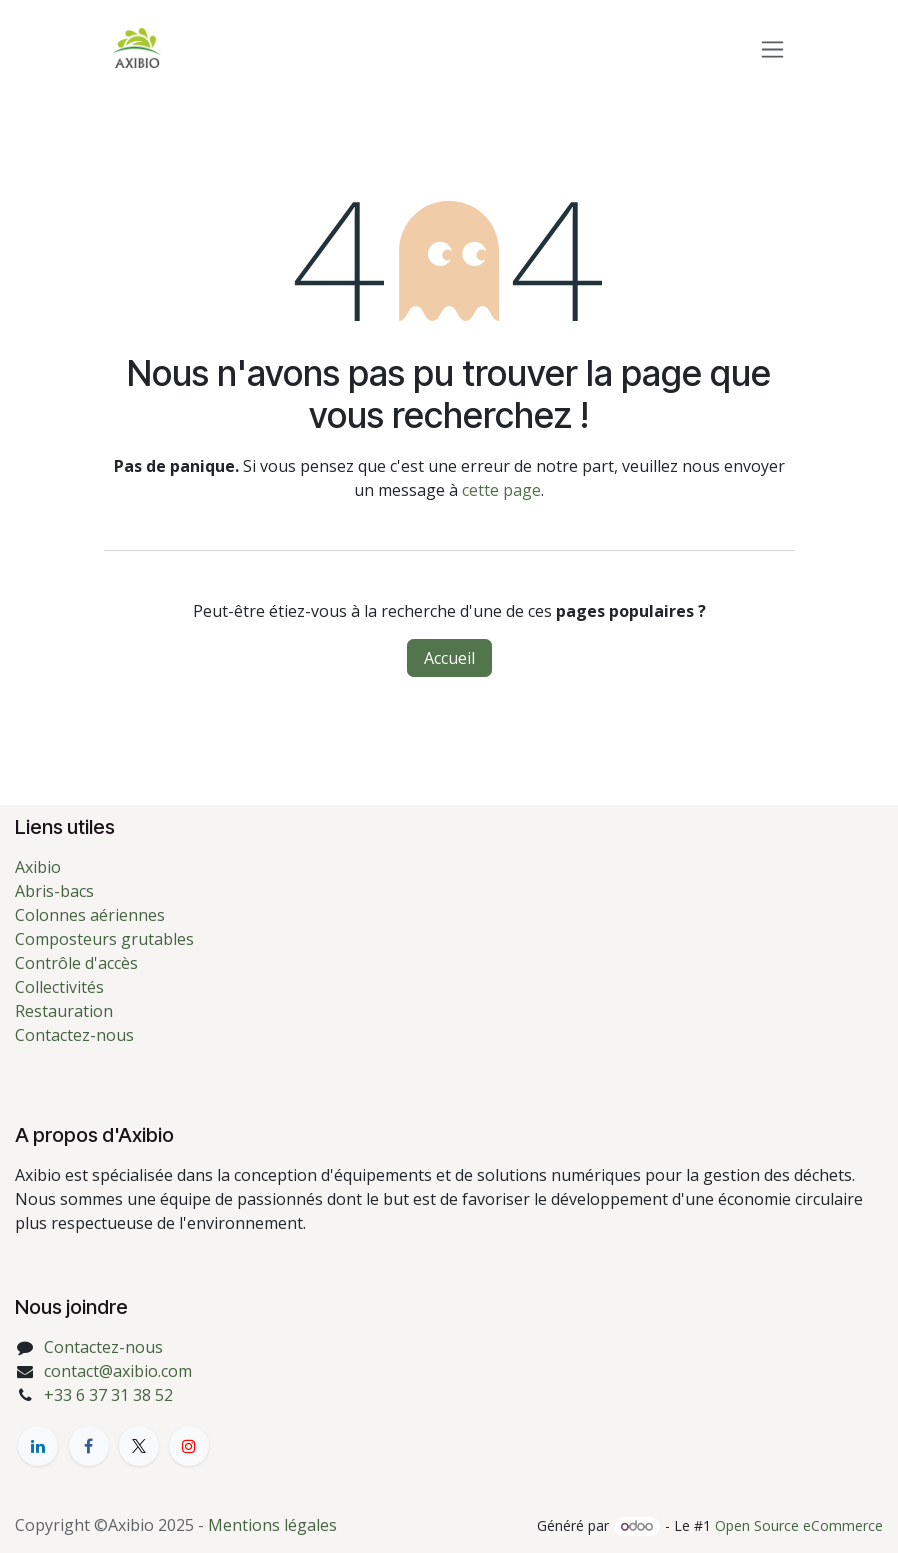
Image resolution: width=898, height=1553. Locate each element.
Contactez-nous (74, 1035)
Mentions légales (272, 1525)
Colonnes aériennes (90, 915)
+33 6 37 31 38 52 (108, 1395)
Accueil (449, 658)
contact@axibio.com (118, 1371)
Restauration (64, 1011)
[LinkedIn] (38, 1446)
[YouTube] (189, 1446)
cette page (501, 490)
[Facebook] (89, 1446)
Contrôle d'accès (76, 963)
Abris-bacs (54, 891)
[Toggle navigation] (772, 48)
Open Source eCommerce (799, 1525)
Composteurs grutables (104, 939)
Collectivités (59, 987)
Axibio (38, 867)
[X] (139, 1446)
